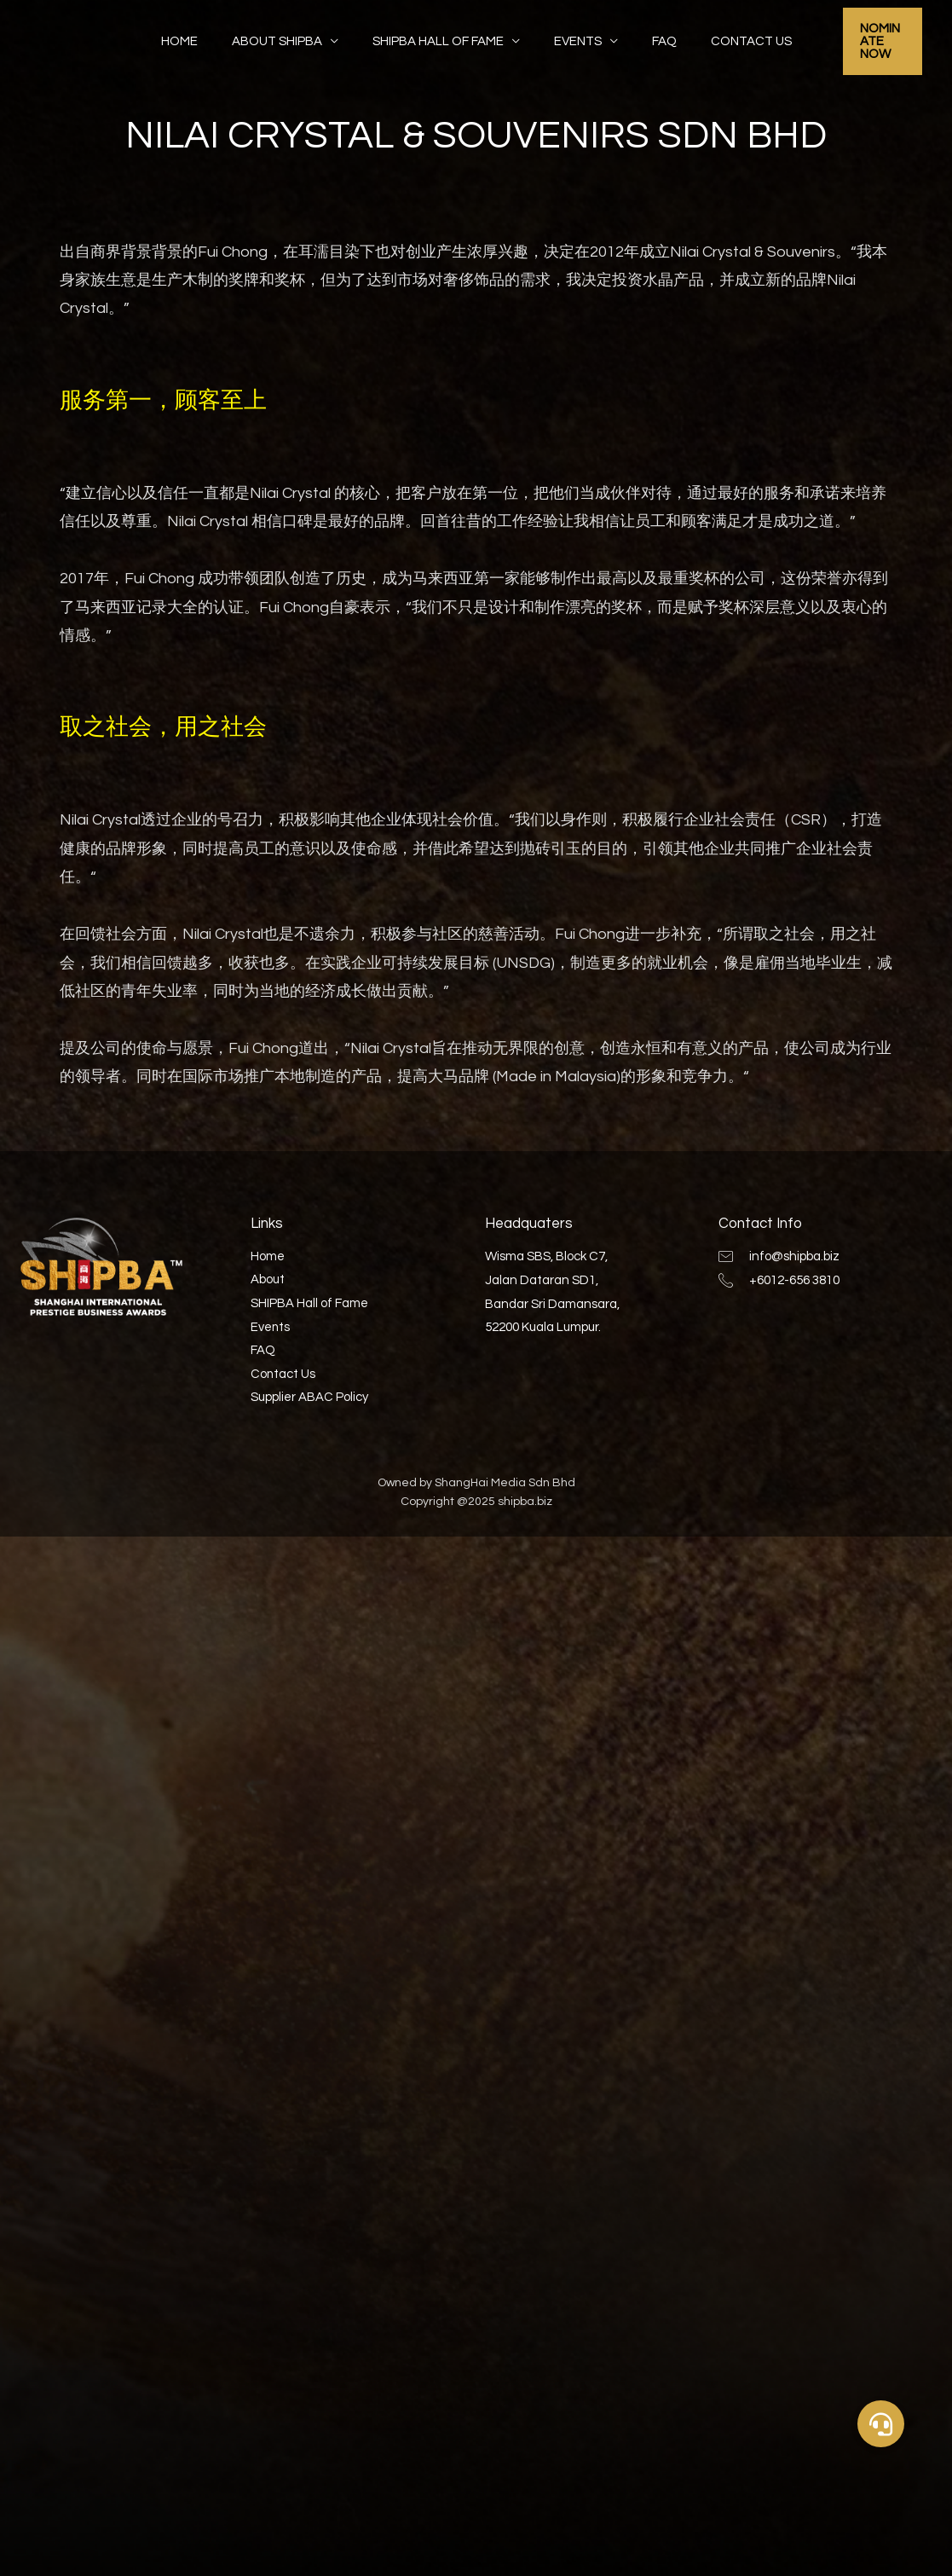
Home (200, 37)
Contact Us (729, 37)
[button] (880, 2423)
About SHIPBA (290, 37)
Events (573, 37)
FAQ (651, 37)
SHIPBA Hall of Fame (442, 37)
